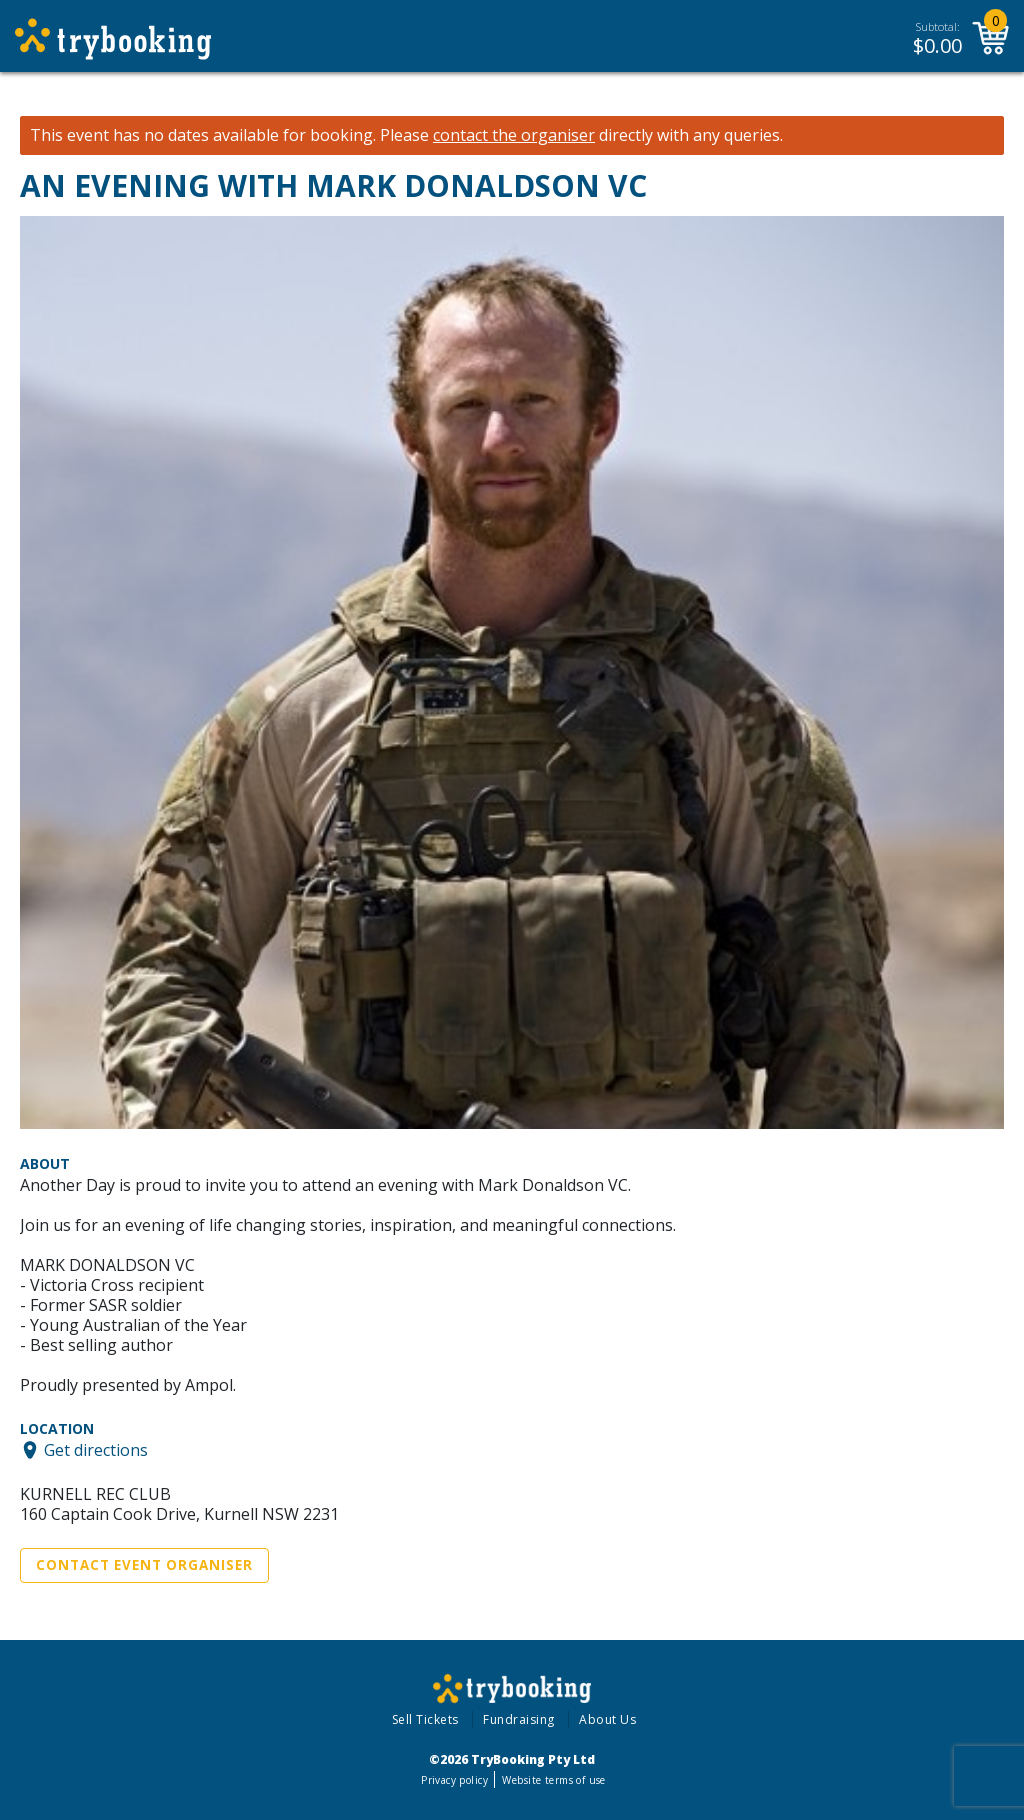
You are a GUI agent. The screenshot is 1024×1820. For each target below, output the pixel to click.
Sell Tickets (425, 1719)
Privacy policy (454, 1780)
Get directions (96, 1450)
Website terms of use (553, 1780)
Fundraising (519, 1719)
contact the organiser (514, 135)
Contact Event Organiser (144, 1565)
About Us (607, 1719)
